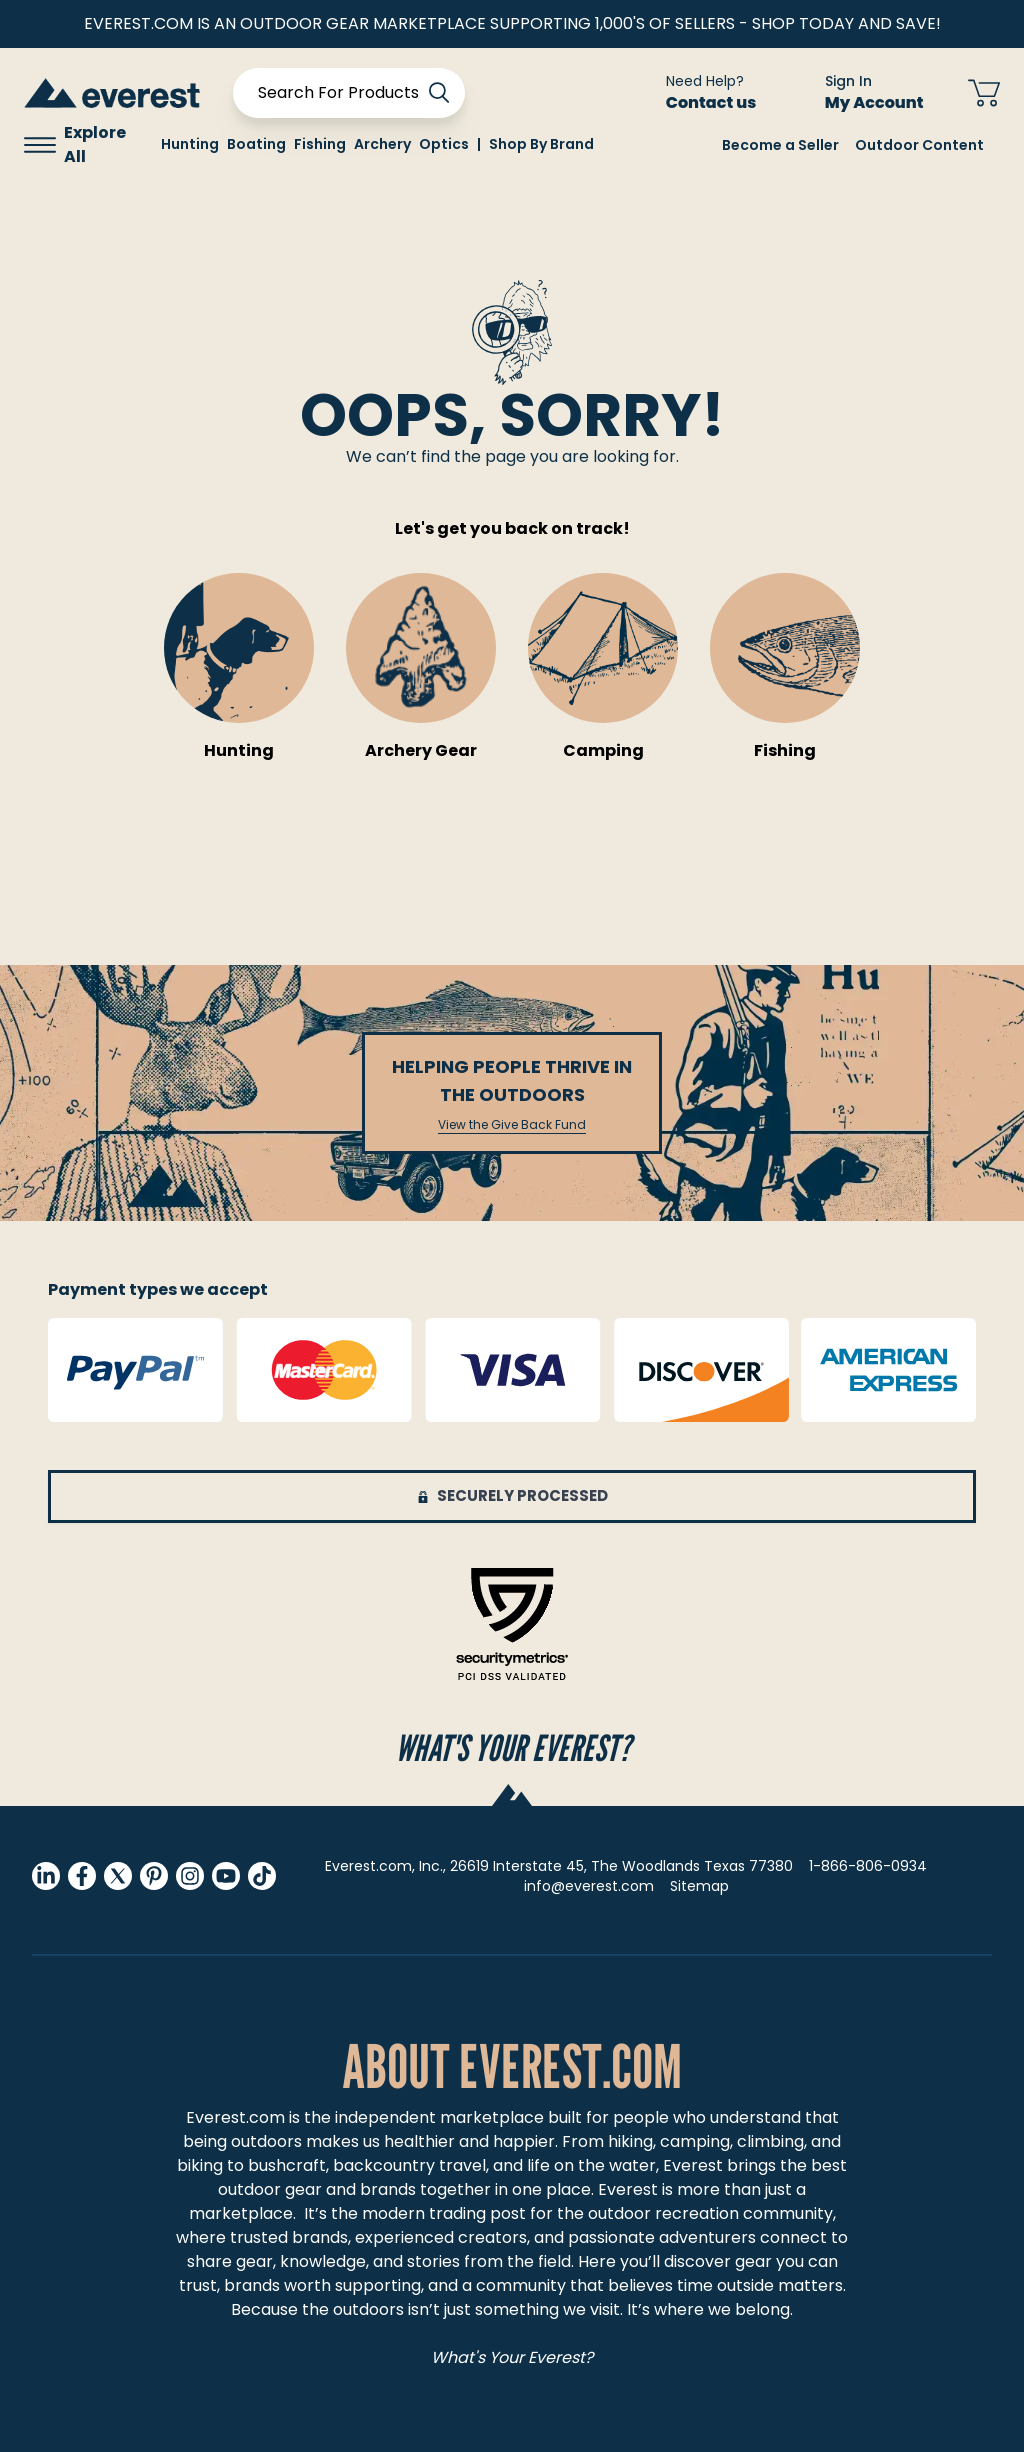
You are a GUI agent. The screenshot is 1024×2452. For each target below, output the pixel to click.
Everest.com (235, 2117)
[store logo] (112, 92)
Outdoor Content (919, 145)
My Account (886, 102)
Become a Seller (780, 145)
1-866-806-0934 (868, 1866)
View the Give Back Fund (512, 1125)
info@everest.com (589, 1886)
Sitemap (699, 1886)
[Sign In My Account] (862, 93)
